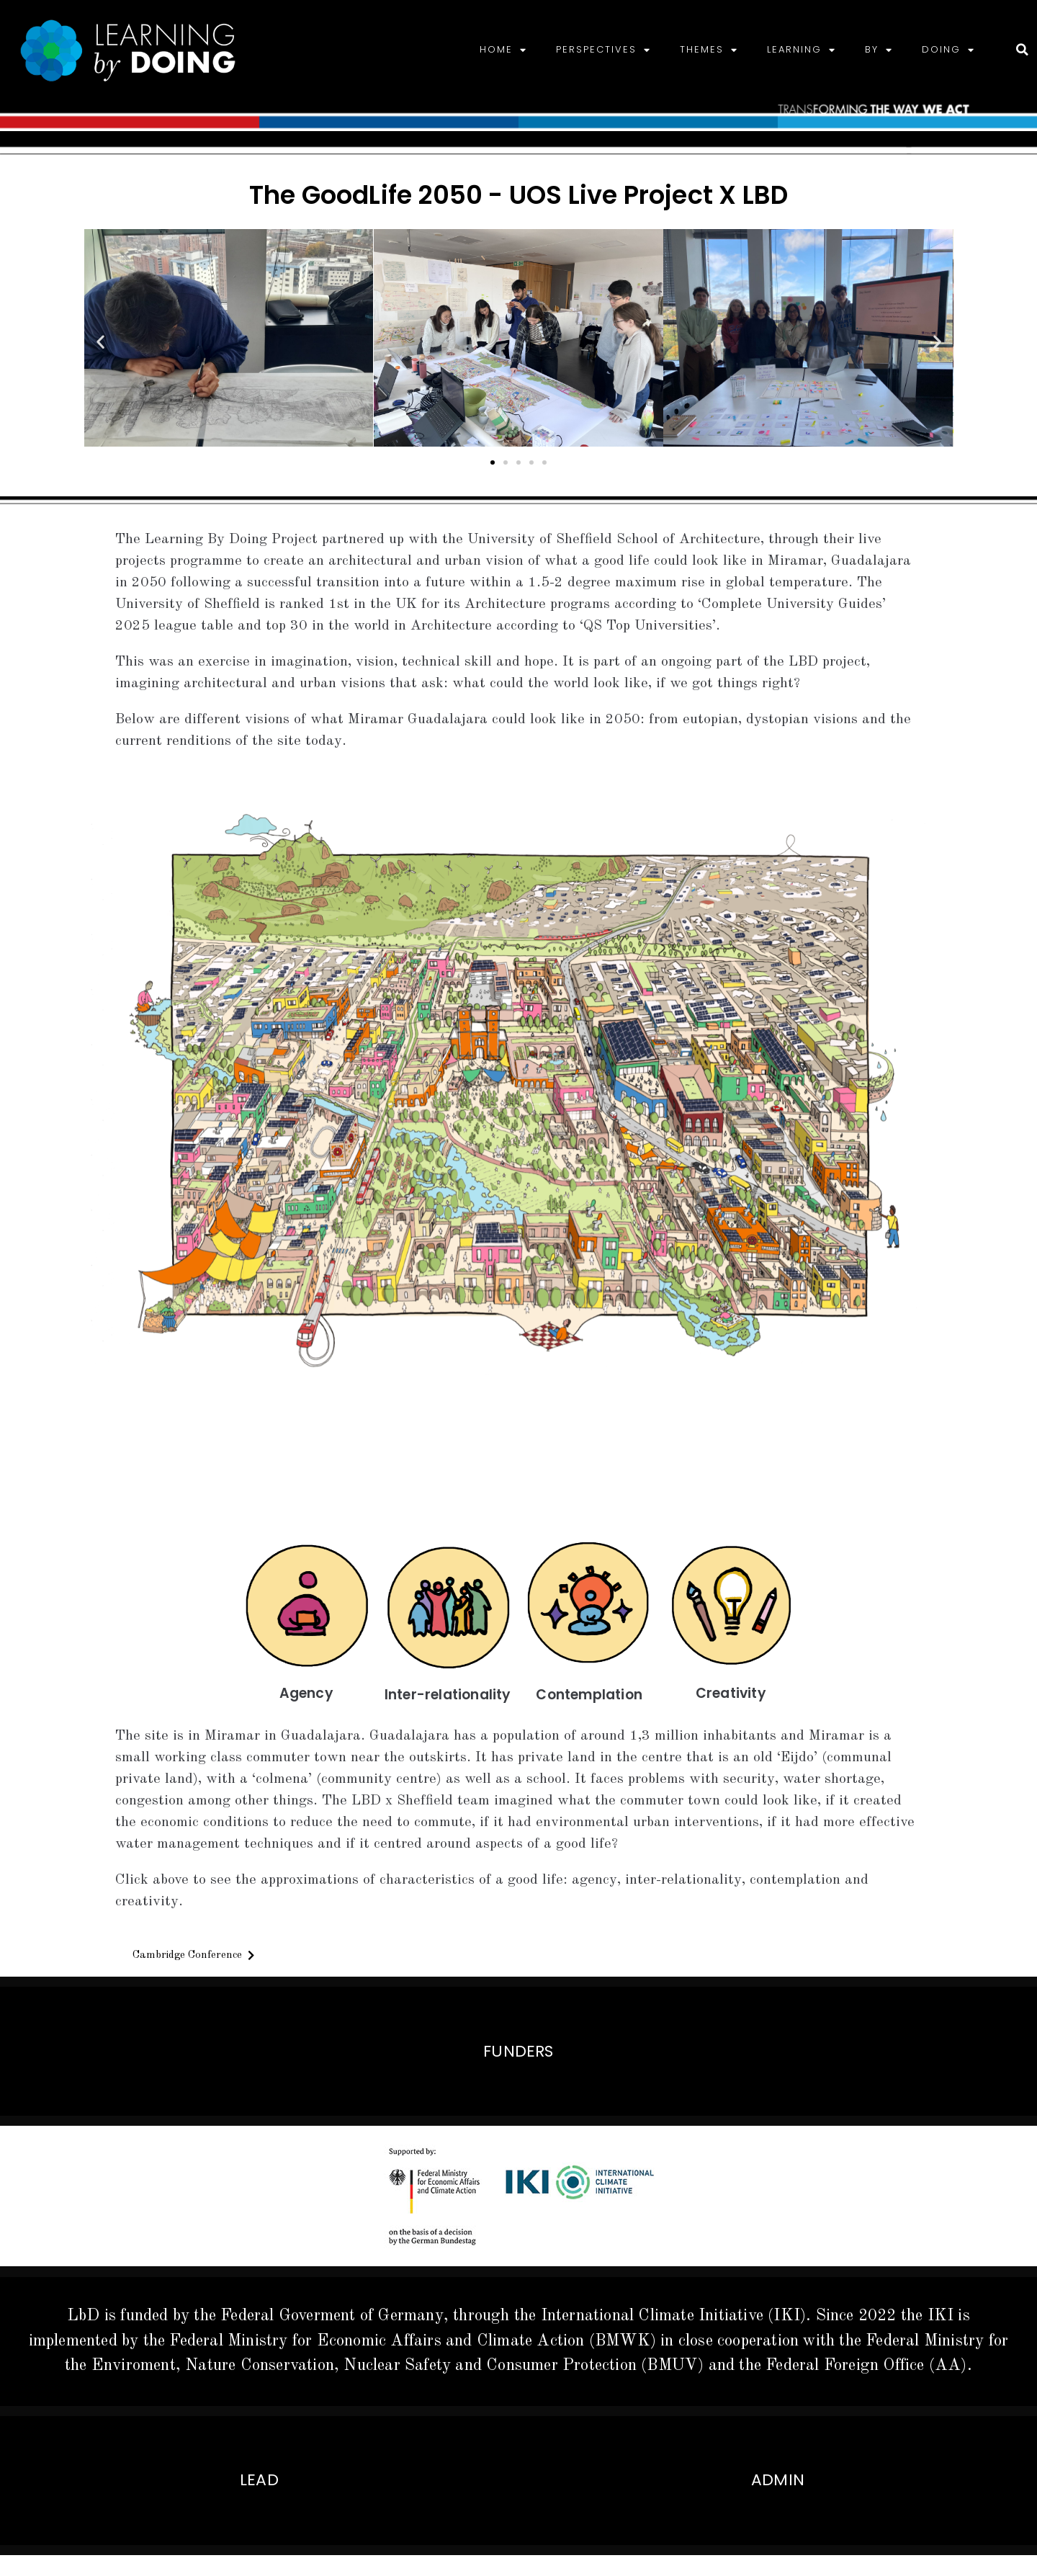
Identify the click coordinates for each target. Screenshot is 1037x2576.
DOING (948, 50)
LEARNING (801, 50)
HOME (503, 50)
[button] (100, 341)
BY (879, 50)
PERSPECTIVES (603, 50)
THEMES (709, 50)
